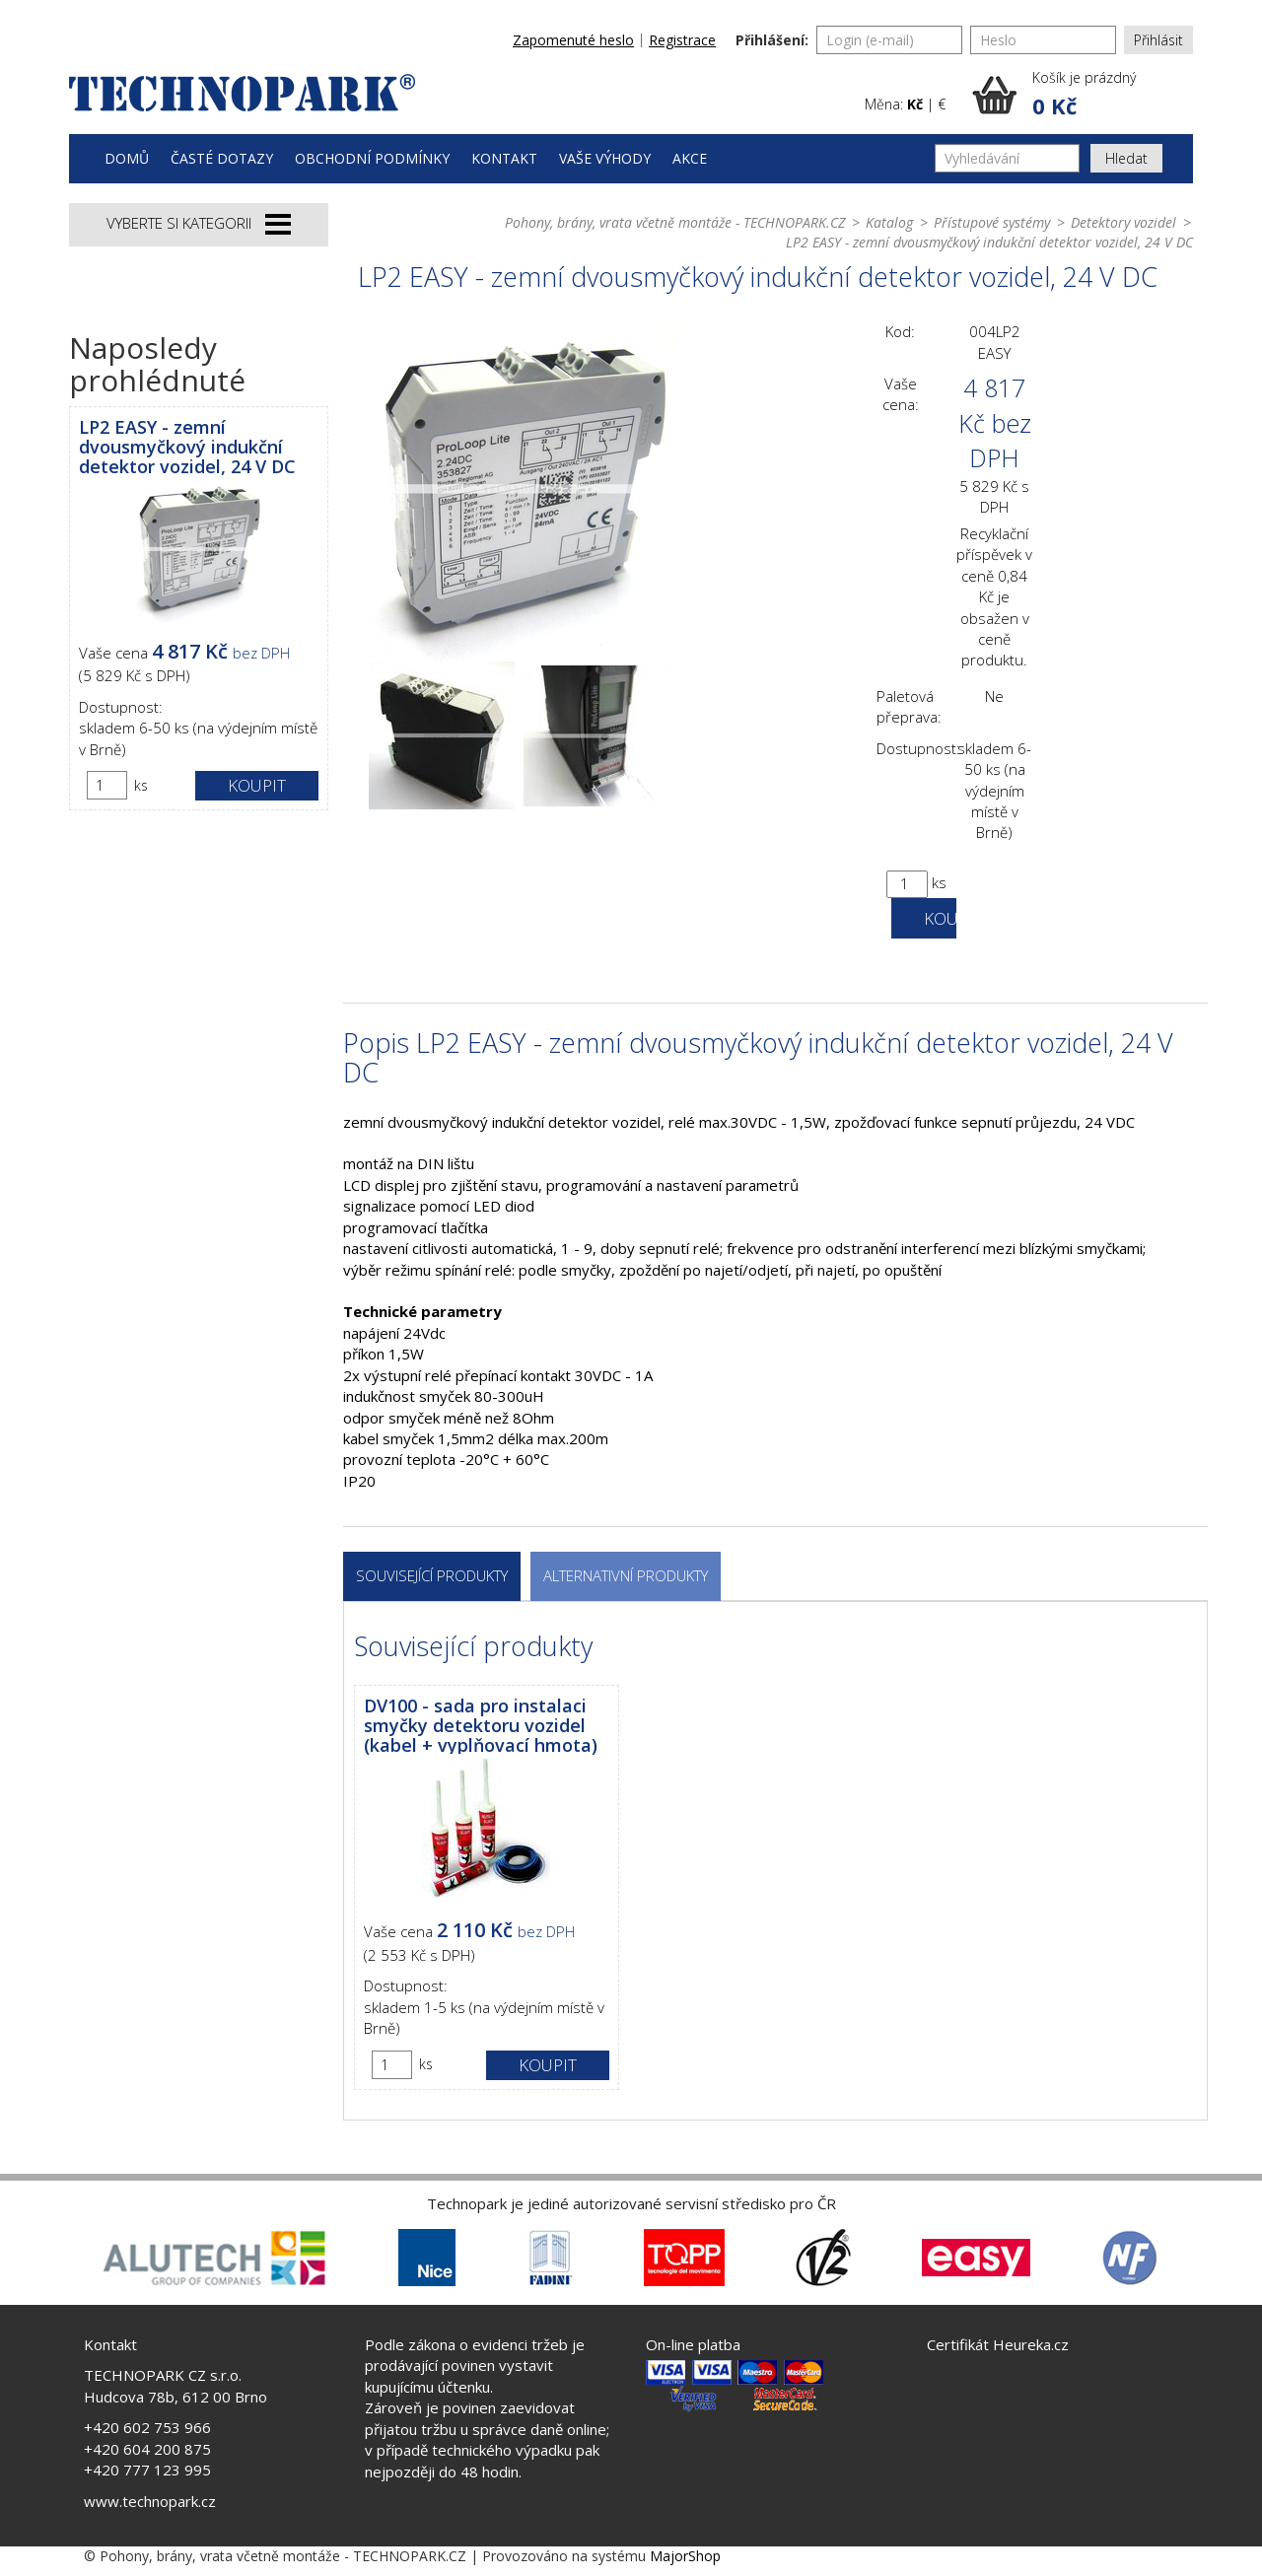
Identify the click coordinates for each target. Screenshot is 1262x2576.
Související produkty (432, 1575)
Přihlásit (1158, 40)
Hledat (1126, 158)
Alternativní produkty (625, 1575)
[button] (1082, 94)
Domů (127, 158)
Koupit (257, 785)
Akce (689, 158)
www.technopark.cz (150, 2501)
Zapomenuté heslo (573, 40)
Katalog (889, 222)
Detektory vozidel (1123, 222)
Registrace (682, 40)
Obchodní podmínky (372, 158)
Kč (915, 104)
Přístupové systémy (992, 222)
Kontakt (504, 158)
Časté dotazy (222, 158)
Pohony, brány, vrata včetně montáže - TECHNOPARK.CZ (675, 222)
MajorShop (685, 2555)
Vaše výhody (605, 158)
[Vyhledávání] (1007, 158)
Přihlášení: (772, 40)
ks (141, 785)
